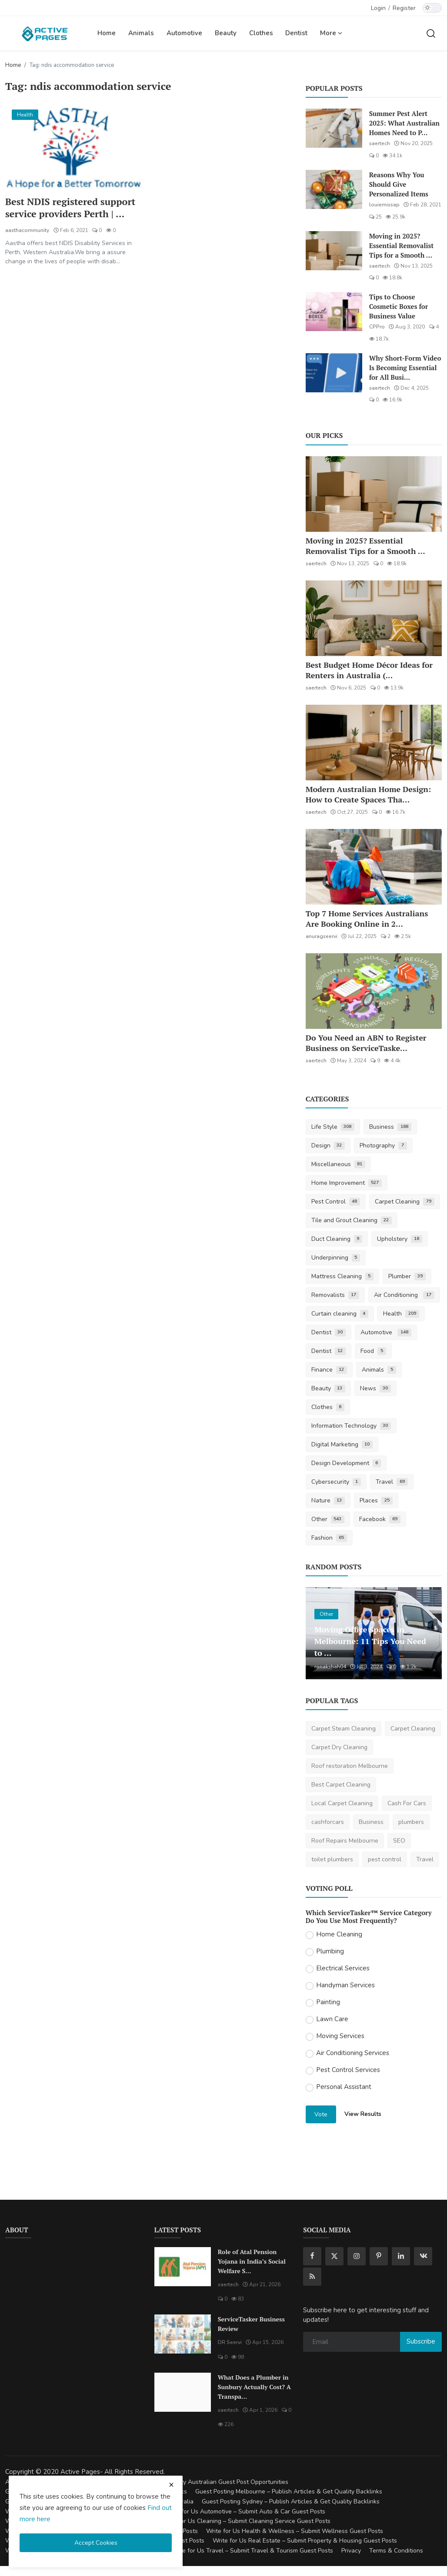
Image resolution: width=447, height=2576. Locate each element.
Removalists (335, 1295)
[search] (431, 33)
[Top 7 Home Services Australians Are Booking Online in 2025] (374, 867)
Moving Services (340, 2036)
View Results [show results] (362, 2114)
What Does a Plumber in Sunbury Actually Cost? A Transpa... (254, 2386)
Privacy (351, 2550)
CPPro (377, 326)
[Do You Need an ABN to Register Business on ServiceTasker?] (374, 991)
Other (328, 1519)
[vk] (423, 2256)
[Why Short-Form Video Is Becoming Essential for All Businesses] (334, 372)
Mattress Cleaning (342, 1276)
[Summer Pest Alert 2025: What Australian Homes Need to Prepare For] (334, 128)
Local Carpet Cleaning (342, 1803)
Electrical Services (343, 1968)
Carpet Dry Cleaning (339, 1747)
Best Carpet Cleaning (340, 1784)
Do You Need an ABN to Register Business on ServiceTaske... (366, 1042)
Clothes (261, 33)
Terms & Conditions (396, 2550)
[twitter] (334, 2256)
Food (373, 1351)
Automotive (184, 33)
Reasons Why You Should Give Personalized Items (398, 184)
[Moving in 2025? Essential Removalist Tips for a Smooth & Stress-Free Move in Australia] (334, 250)
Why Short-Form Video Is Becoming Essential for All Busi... (405, 367)
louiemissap (384, 204)
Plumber (407, 1276)
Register (404, 8)
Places (376, 1500)
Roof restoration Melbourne (349, 1766)
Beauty (226, 33)
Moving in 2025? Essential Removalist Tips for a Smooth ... (401, 245)
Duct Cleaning (337, 1239)
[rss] (312, 2277)
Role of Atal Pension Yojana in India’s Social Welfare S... (252, 2261)
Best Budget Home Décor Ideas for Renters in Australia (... (369, 670)
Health (401, 1314)
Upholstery (399, 1239)
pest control (384, 1859)
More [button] (331, 33)
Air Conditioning (404, 1295)
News (375, 1388)
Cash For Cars (406, 1803)
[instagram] (356, 2256)
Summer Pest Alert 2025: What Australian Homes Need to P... (404, 123)
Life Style (333, 1127)
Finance (329, 1370)
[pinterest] (379, 2256)
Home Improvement (346, 1183)
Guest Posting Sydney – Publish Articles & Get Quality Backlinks (291, 2501)
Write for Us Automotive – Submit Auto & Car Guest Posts (244, 2511)
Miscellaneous (338, 1164)
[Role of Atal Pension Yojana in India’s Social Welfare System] (182, 2266)
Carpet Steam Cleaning (343, 1728)
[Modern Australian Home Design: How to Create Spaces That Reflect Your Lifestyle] (374, 742)
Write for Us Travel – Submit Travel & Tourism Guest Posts (251, 2550)
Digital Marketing (342, 1444)
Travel (392, 1482)
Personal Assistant (343, 2086)
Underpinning (335, 1257)
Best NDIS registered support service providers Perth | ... (71, 208)
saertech (379, 143)
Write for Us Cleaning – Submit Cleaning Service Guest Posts (245, 2521)
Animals (141, 33)
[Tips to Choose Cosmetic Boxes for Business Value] (334, 311)
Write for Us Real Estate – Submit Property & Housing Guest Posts (305, 2540)
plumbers (411, 1822)
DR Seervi (230, 2342)
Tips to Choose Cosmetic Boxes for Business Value (398, 306)
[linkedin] (401, 2256)
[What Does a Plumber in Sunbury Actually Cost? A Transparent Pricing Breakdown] (182, 2392)
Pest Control (335, 1201)
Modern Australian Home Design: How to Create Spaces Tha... (368, 794)
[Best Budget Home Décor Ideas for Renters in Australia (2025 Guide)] (374, 618)
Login (378, 8)
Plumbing (330, 1951)
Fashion (329, 1538)
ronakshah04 (330, 1666)
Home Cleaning (339, 1934)
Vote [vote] (320, 2114)
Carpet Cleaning (404, 1201)
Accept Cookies (95, 2543)
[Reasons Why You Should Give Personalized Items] (334, 189)
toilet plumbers (332, 1859)
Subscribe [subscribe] (421, 2341)
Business (390, 1127)
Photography (383, 1145)
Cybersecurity (336, 1482)
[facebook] (312, 2256)
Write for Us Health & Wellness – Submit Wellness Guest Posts (294, 2531)
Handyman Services (345, 1985)
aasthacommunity (27, 230)
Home (106, 33)
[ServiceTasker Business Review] (182, 2334)
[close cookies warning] (171, 2485)
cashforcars (327, 1822)
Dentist (296, 33)
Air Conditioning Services (352, 2053)
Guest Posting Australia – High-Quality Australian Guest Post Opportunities (183, 2482)
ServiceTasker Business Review (251, 2324)
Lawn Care (332, 2019)
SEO (399, 1841)
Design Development (346, 1463)
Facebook (379, 1519)
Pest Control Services (348, 2069)
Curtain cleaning (340, 1314)
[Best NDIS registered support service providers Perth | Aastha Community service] (74, 146)
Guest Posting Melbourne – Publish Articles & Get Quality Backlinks (288, 2491)
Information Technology (351, 1426)
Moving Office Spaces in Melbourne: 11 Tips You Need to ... (369, 1641)
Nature (328, 1500)
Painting (328, 2002)
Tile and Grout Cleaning (351, 1220)
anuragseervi (321, 936)
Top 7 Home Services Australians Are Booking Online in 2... (367, 918)
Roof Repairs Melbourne (344, 1841)
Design (328, 1145)
